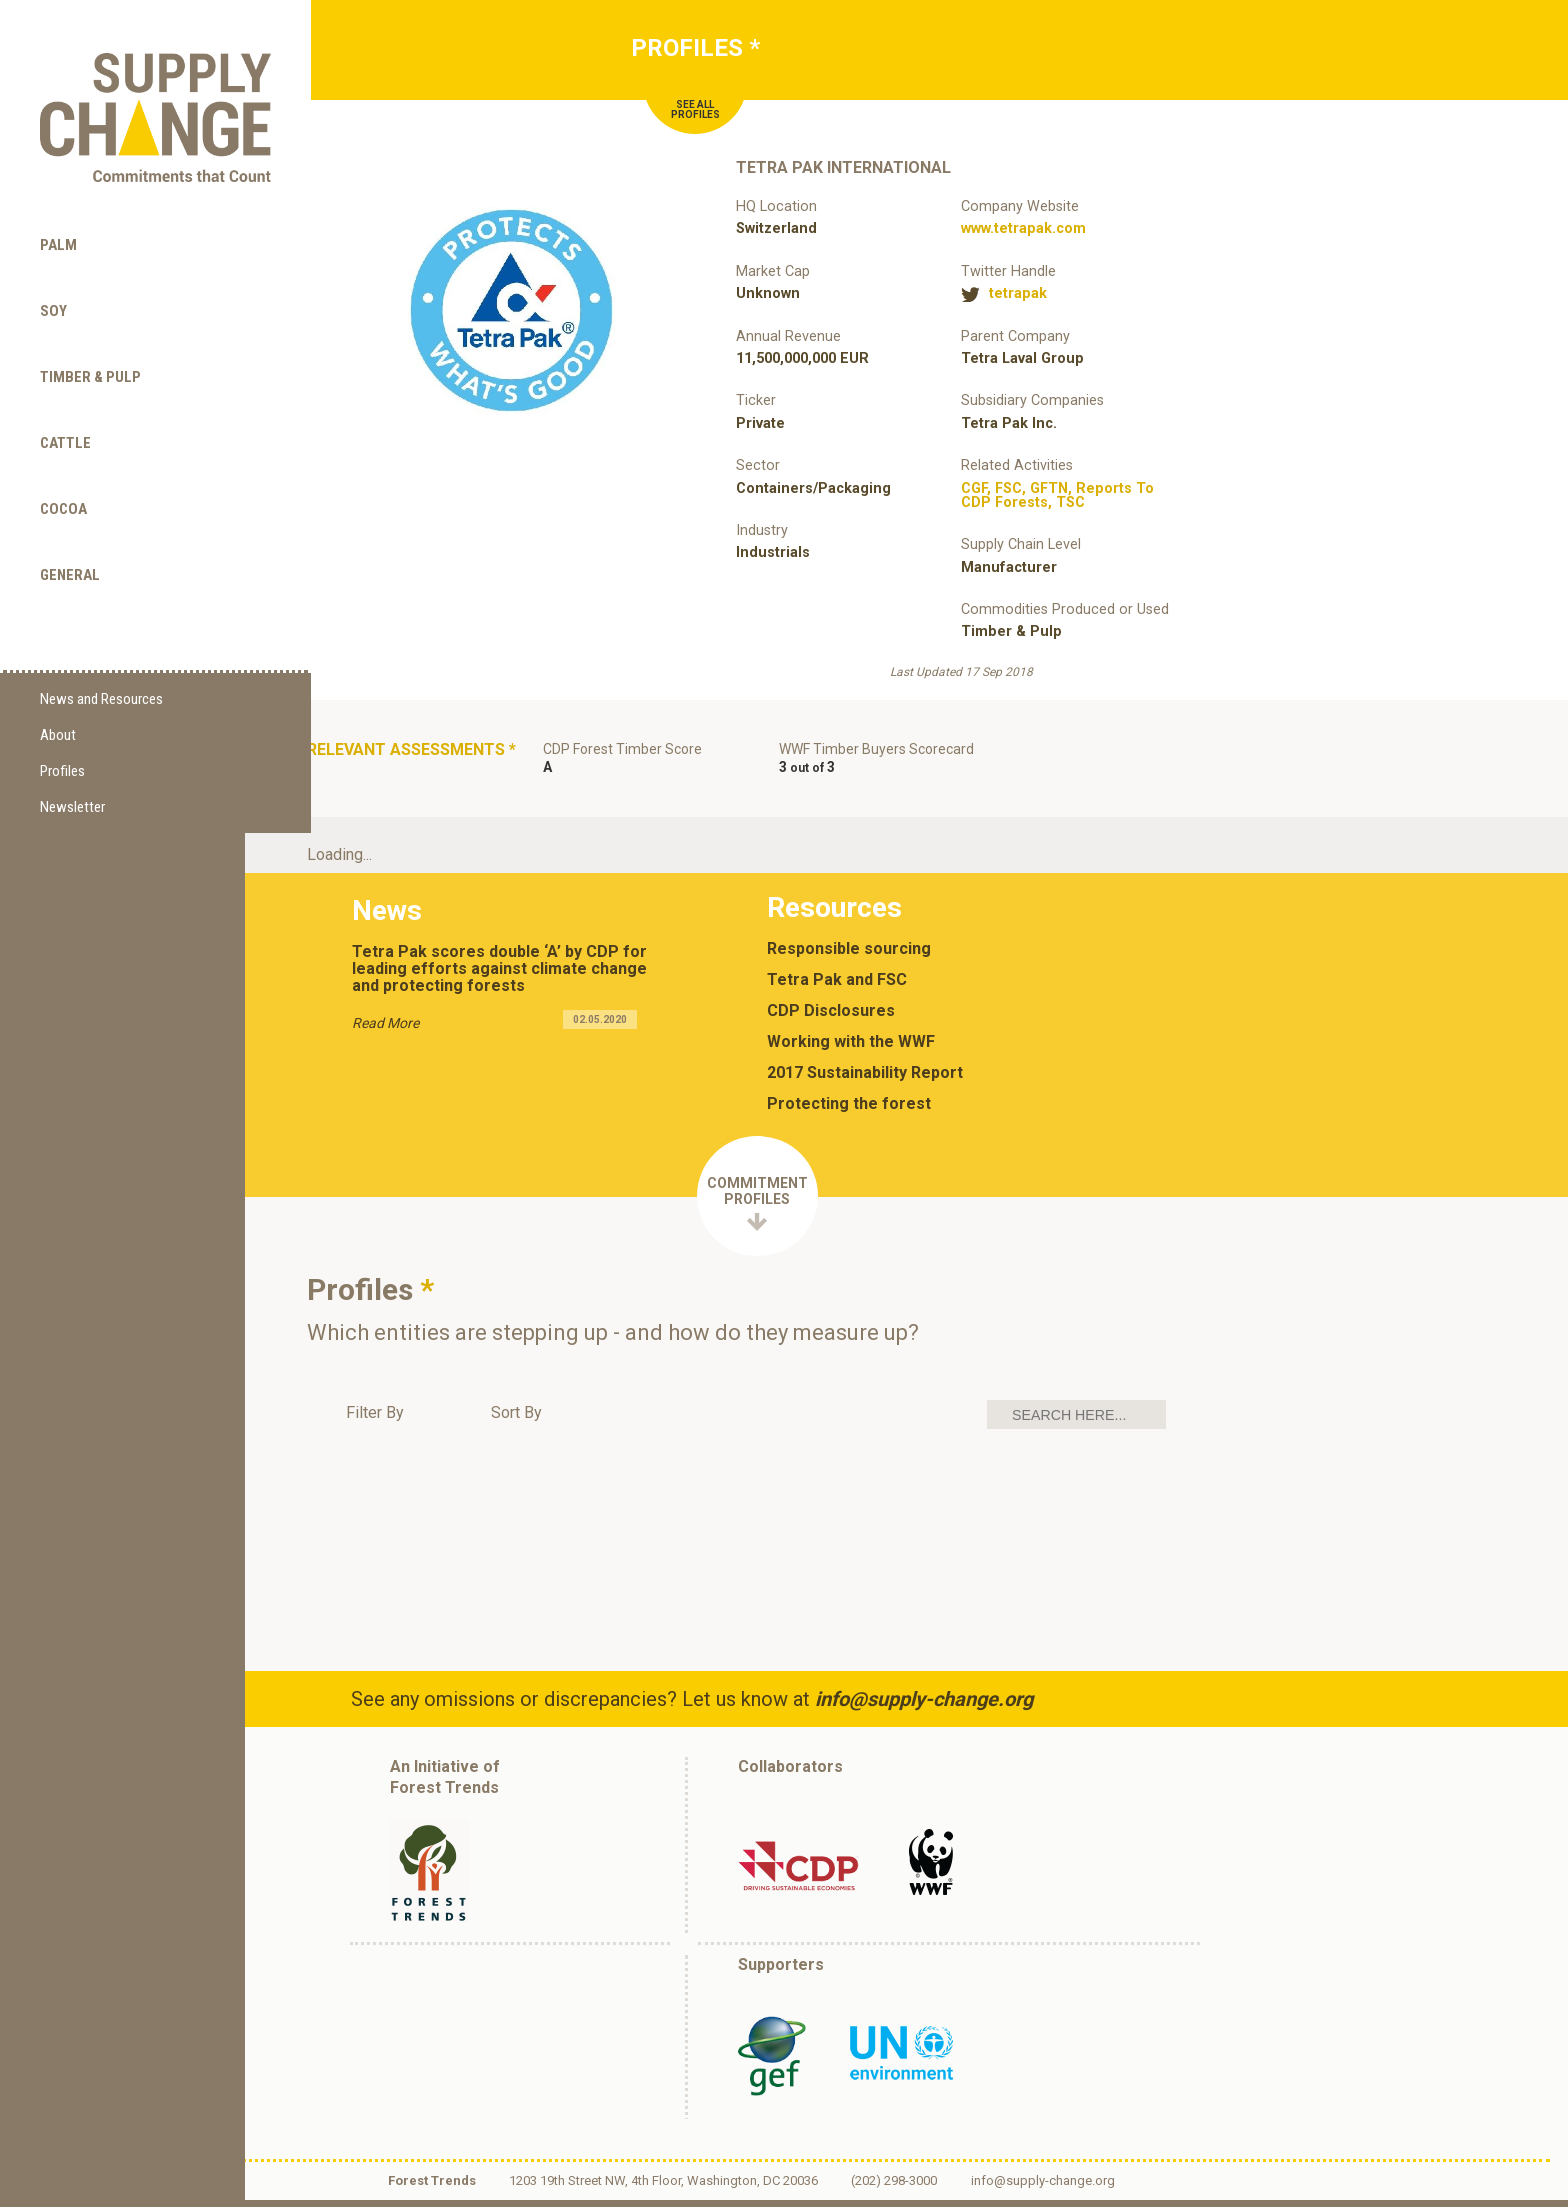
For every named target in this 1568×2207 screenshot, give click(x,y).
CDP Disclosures (835, 1018)
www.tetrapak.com (1023, 228)
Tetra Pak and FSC (841, 987)
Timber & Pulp (90, 341)
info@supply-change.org (928, 1706)
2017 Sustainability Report (869, 1080)
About (58, 701)
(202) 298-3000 (903, 2188)
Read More (386, 1027)
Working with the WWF (855, 1049)
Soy (53, 275)
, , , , (1057, 495)
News (388, 914)
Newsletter (72, 773)
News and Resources (101, 665)
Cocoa (63, 473)
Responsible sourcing (853, 956)
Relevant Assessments (371, 760)
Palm (58, 209)
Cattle (65, 407)
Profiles (62, 737)
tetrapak (1018, 294)
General (70, 539)
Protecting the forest (853, 1111)
